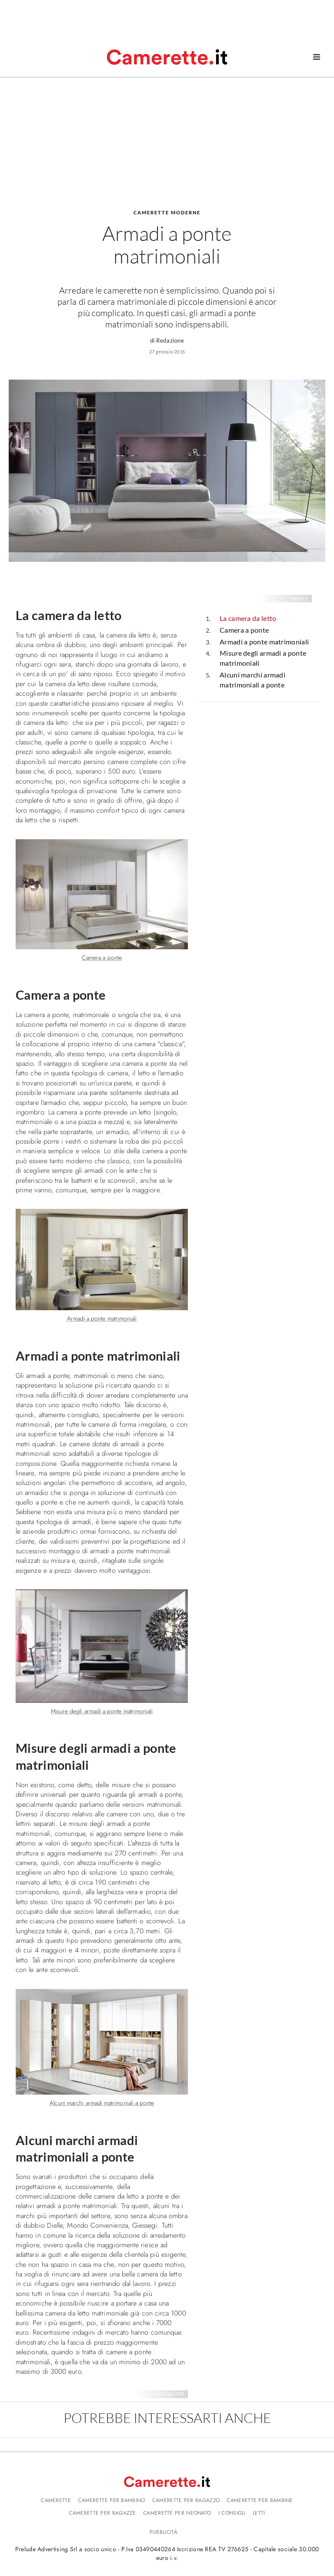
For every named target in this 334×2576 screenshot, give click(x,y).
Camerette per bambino (111, 2500)
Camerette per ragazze (102, 2513)
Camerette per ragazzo (186, 2500)
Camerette (56, 2500)
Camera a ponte (244, 630)
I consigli (232, 2513)
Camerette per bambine (260, 2500)
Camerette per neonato (177, 2513)
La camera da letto (248, 618)
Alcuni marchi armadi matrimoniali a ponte (252, 680)
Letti (259, 2513)
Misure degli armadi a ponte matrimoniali (263, 658)
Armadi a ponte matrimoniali (264, 641)
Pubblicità (163, 2532)
